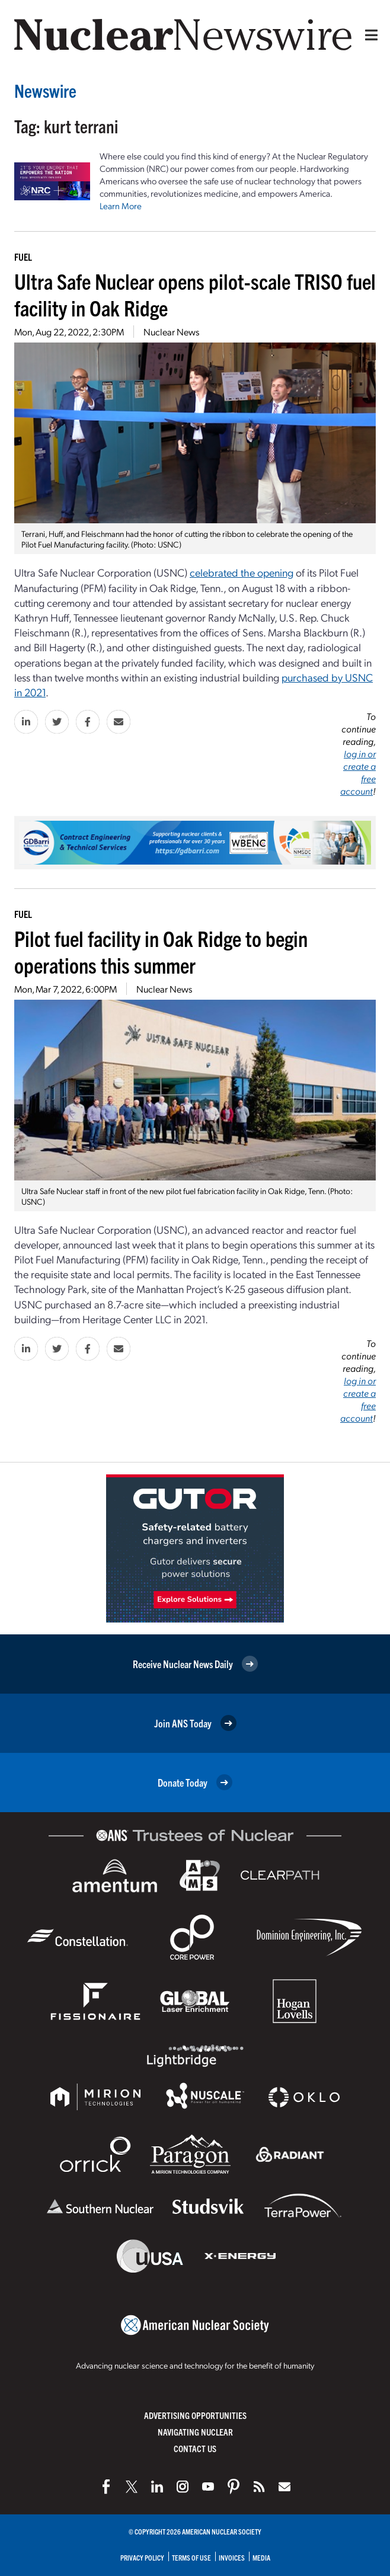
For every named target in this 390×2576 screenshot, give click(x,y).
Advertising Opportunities (195, 2415)
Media (261, 2557)
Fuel (23, 257)
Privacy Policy (142, 2557)
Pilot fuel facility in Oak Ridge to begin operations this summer (161, 951)
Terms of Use (191, 2557)
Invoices (232, 2557)
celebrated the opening (241, 572)
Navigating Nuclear (195, 2431)
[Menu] (369, 35)
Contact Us (195, 2448)
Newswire (45, 90)
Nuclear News (171, 331)
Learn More (121, 206)
